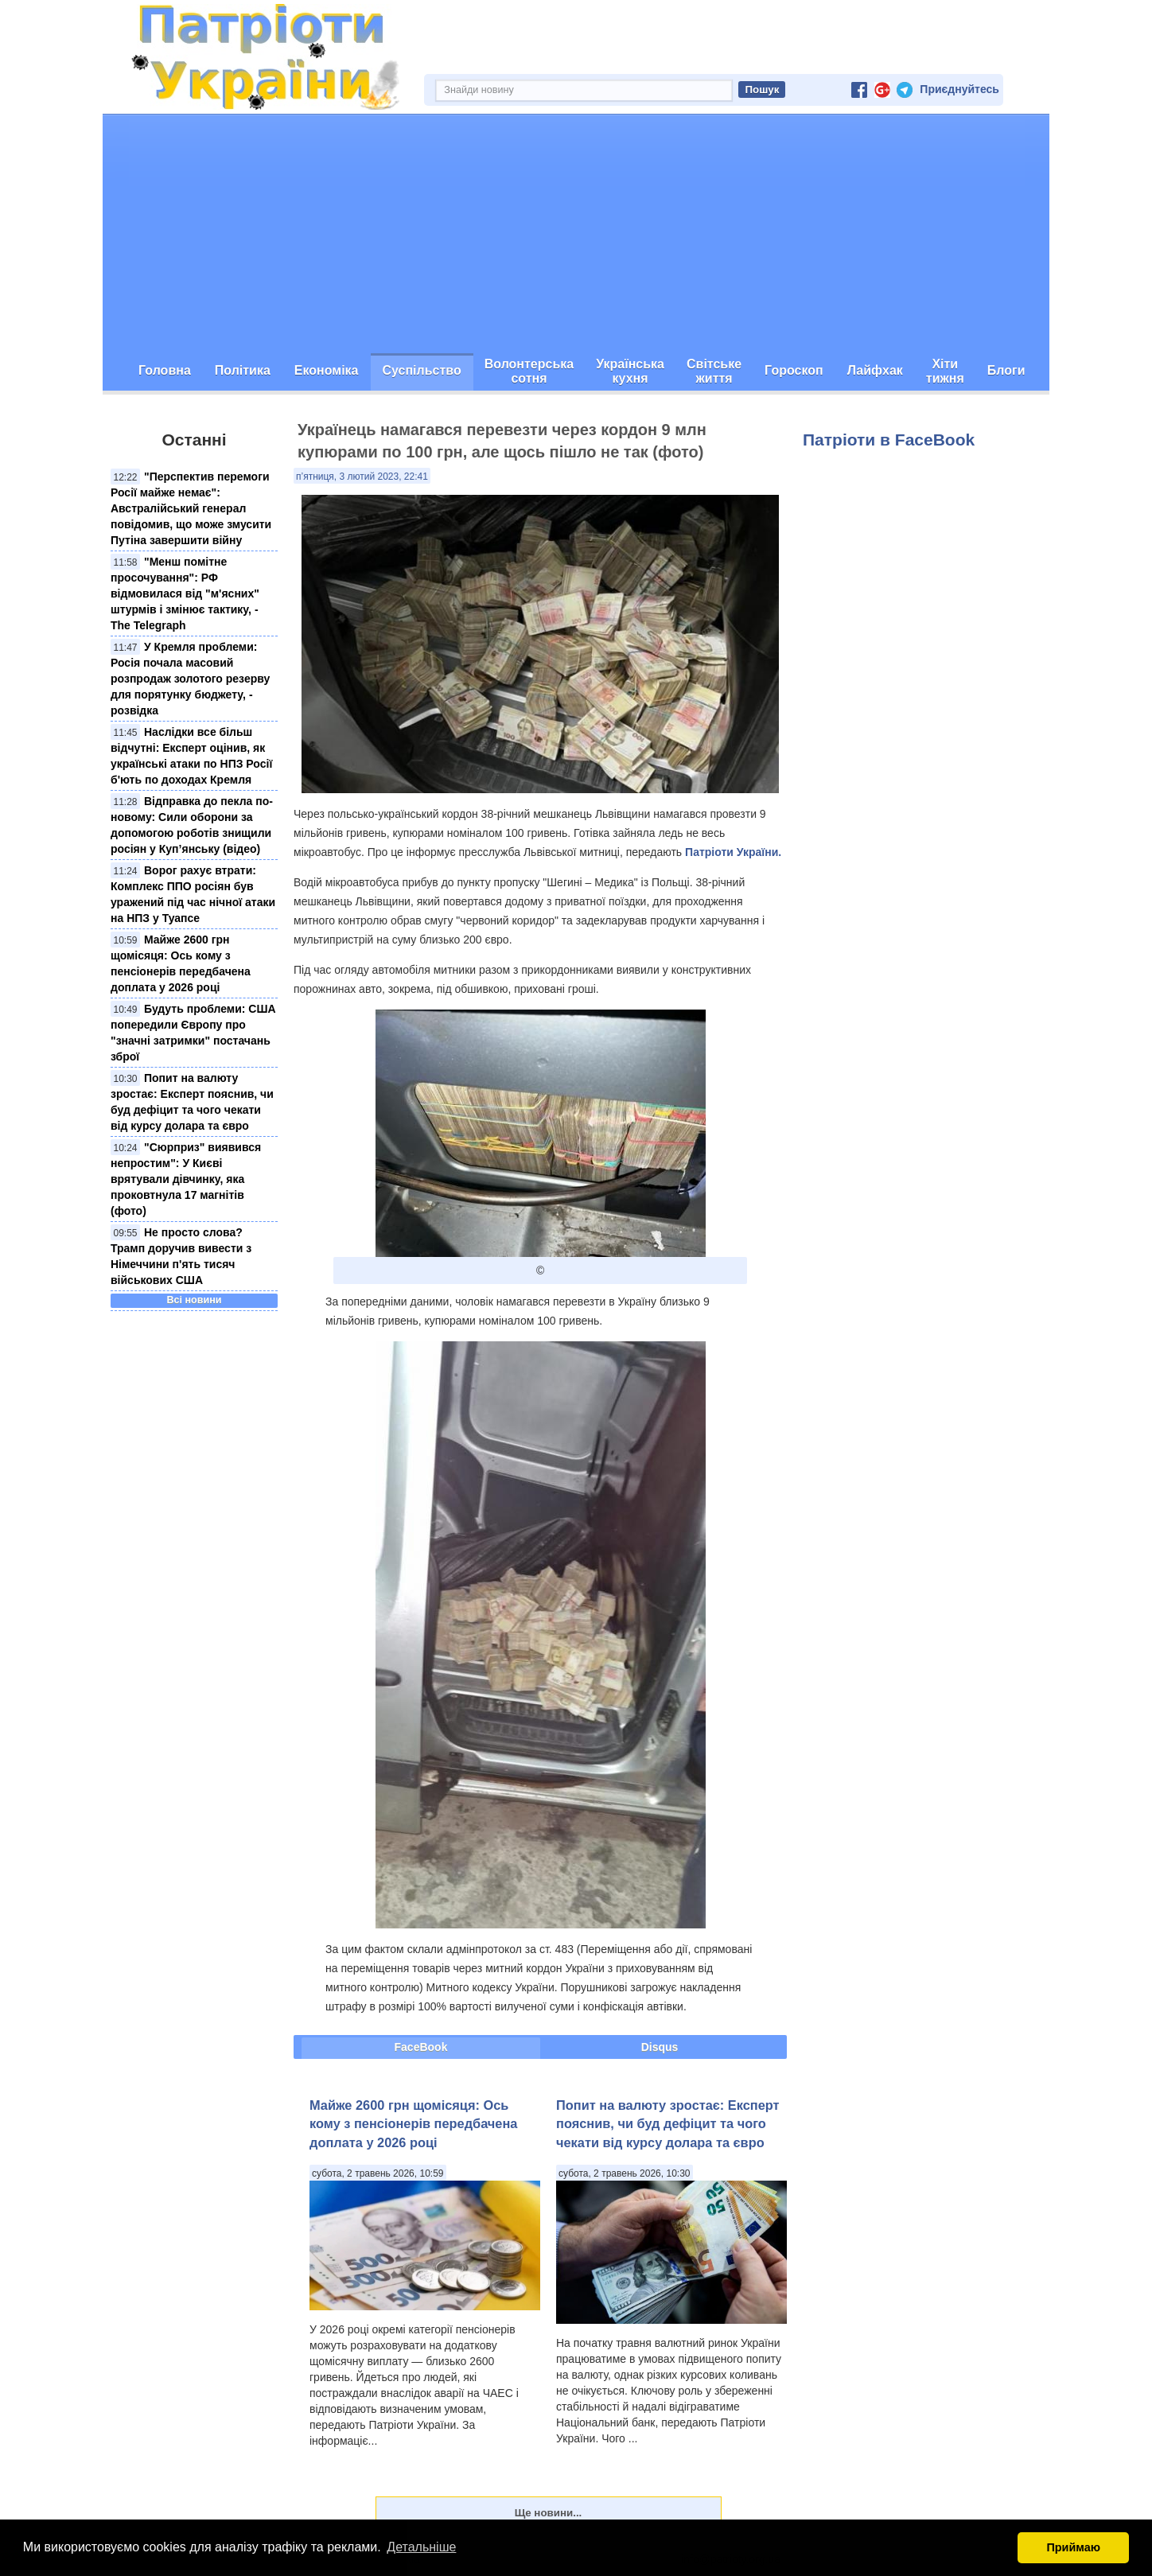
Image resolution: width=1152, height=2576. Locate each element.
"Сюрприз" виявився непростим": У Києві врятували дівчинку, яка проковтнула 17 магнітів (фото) (186, 1179)
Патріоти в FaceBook (889, 439)
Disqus (660, 2047)
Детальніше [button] (421, 2547)
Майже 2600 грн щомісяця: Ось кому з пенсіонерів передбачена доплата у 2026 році (413, 2124)
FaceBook (421, 2047)
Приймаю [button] (1073, 2547)
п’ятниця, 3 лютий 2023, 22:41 (362, 476)
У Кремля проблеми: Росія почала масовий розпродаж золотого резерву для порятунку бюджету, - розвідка (190, 678)
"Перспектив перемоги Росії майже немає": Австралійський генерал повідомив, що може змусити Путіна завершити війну (191, 508)
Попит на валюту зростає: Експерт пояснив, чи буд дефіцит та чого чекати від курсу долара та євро (668, 2124)
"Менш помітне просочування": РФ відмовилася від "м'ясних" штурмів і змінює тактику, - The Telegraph (185, 593)
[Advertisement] (576, 234)
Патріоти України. (733, 852)
